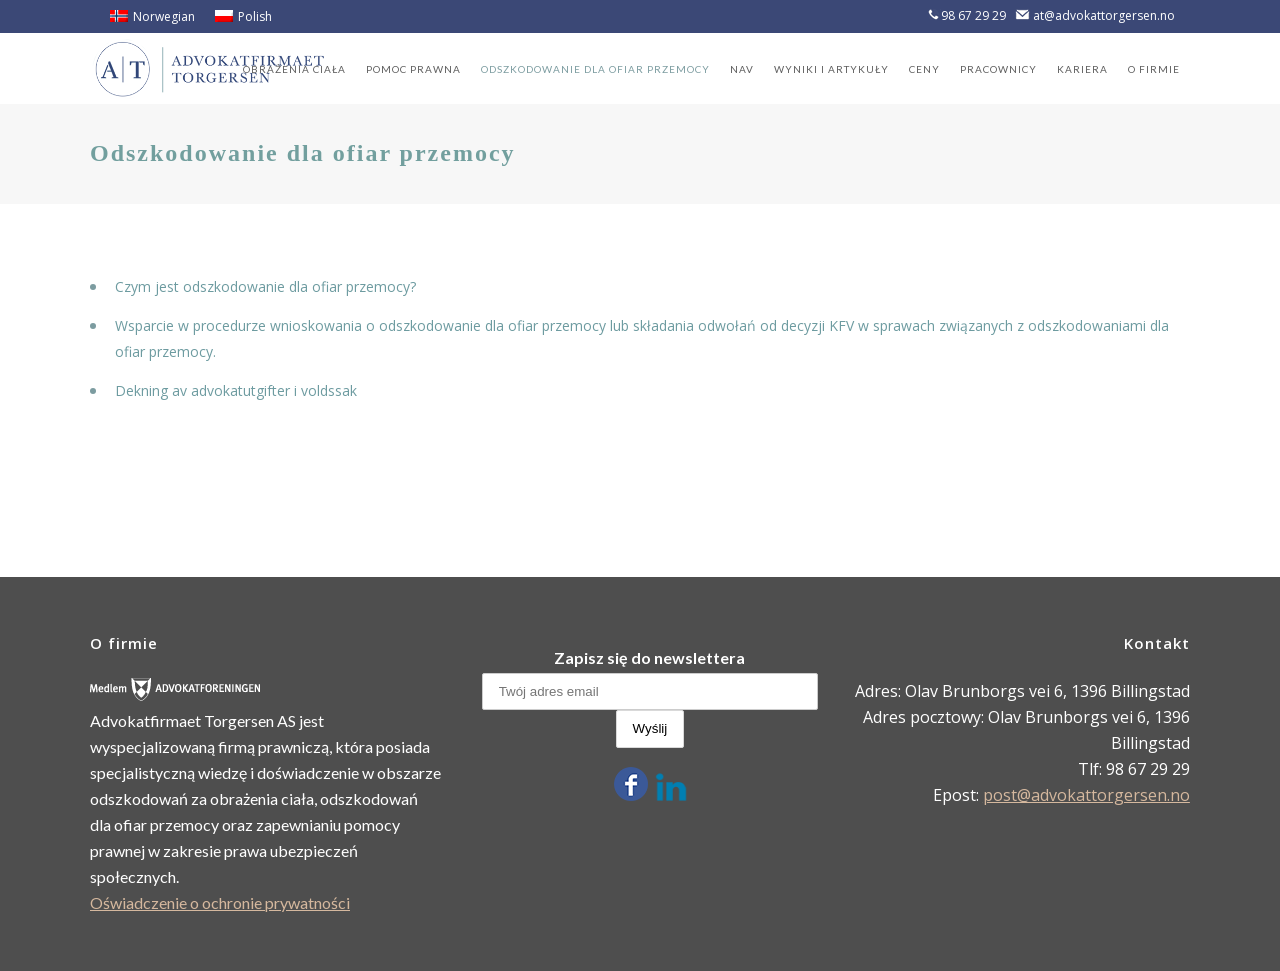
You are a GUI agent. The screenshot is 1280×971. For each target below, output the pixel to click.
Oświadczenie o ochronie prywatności (220, 902)
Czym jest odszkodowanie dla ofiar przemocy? (265, 286)
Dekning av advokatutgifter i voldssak (236, 390)
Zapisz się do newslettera (649, 657)
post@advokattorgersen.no (1086, 795)
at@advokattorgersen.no (1104, 15)
